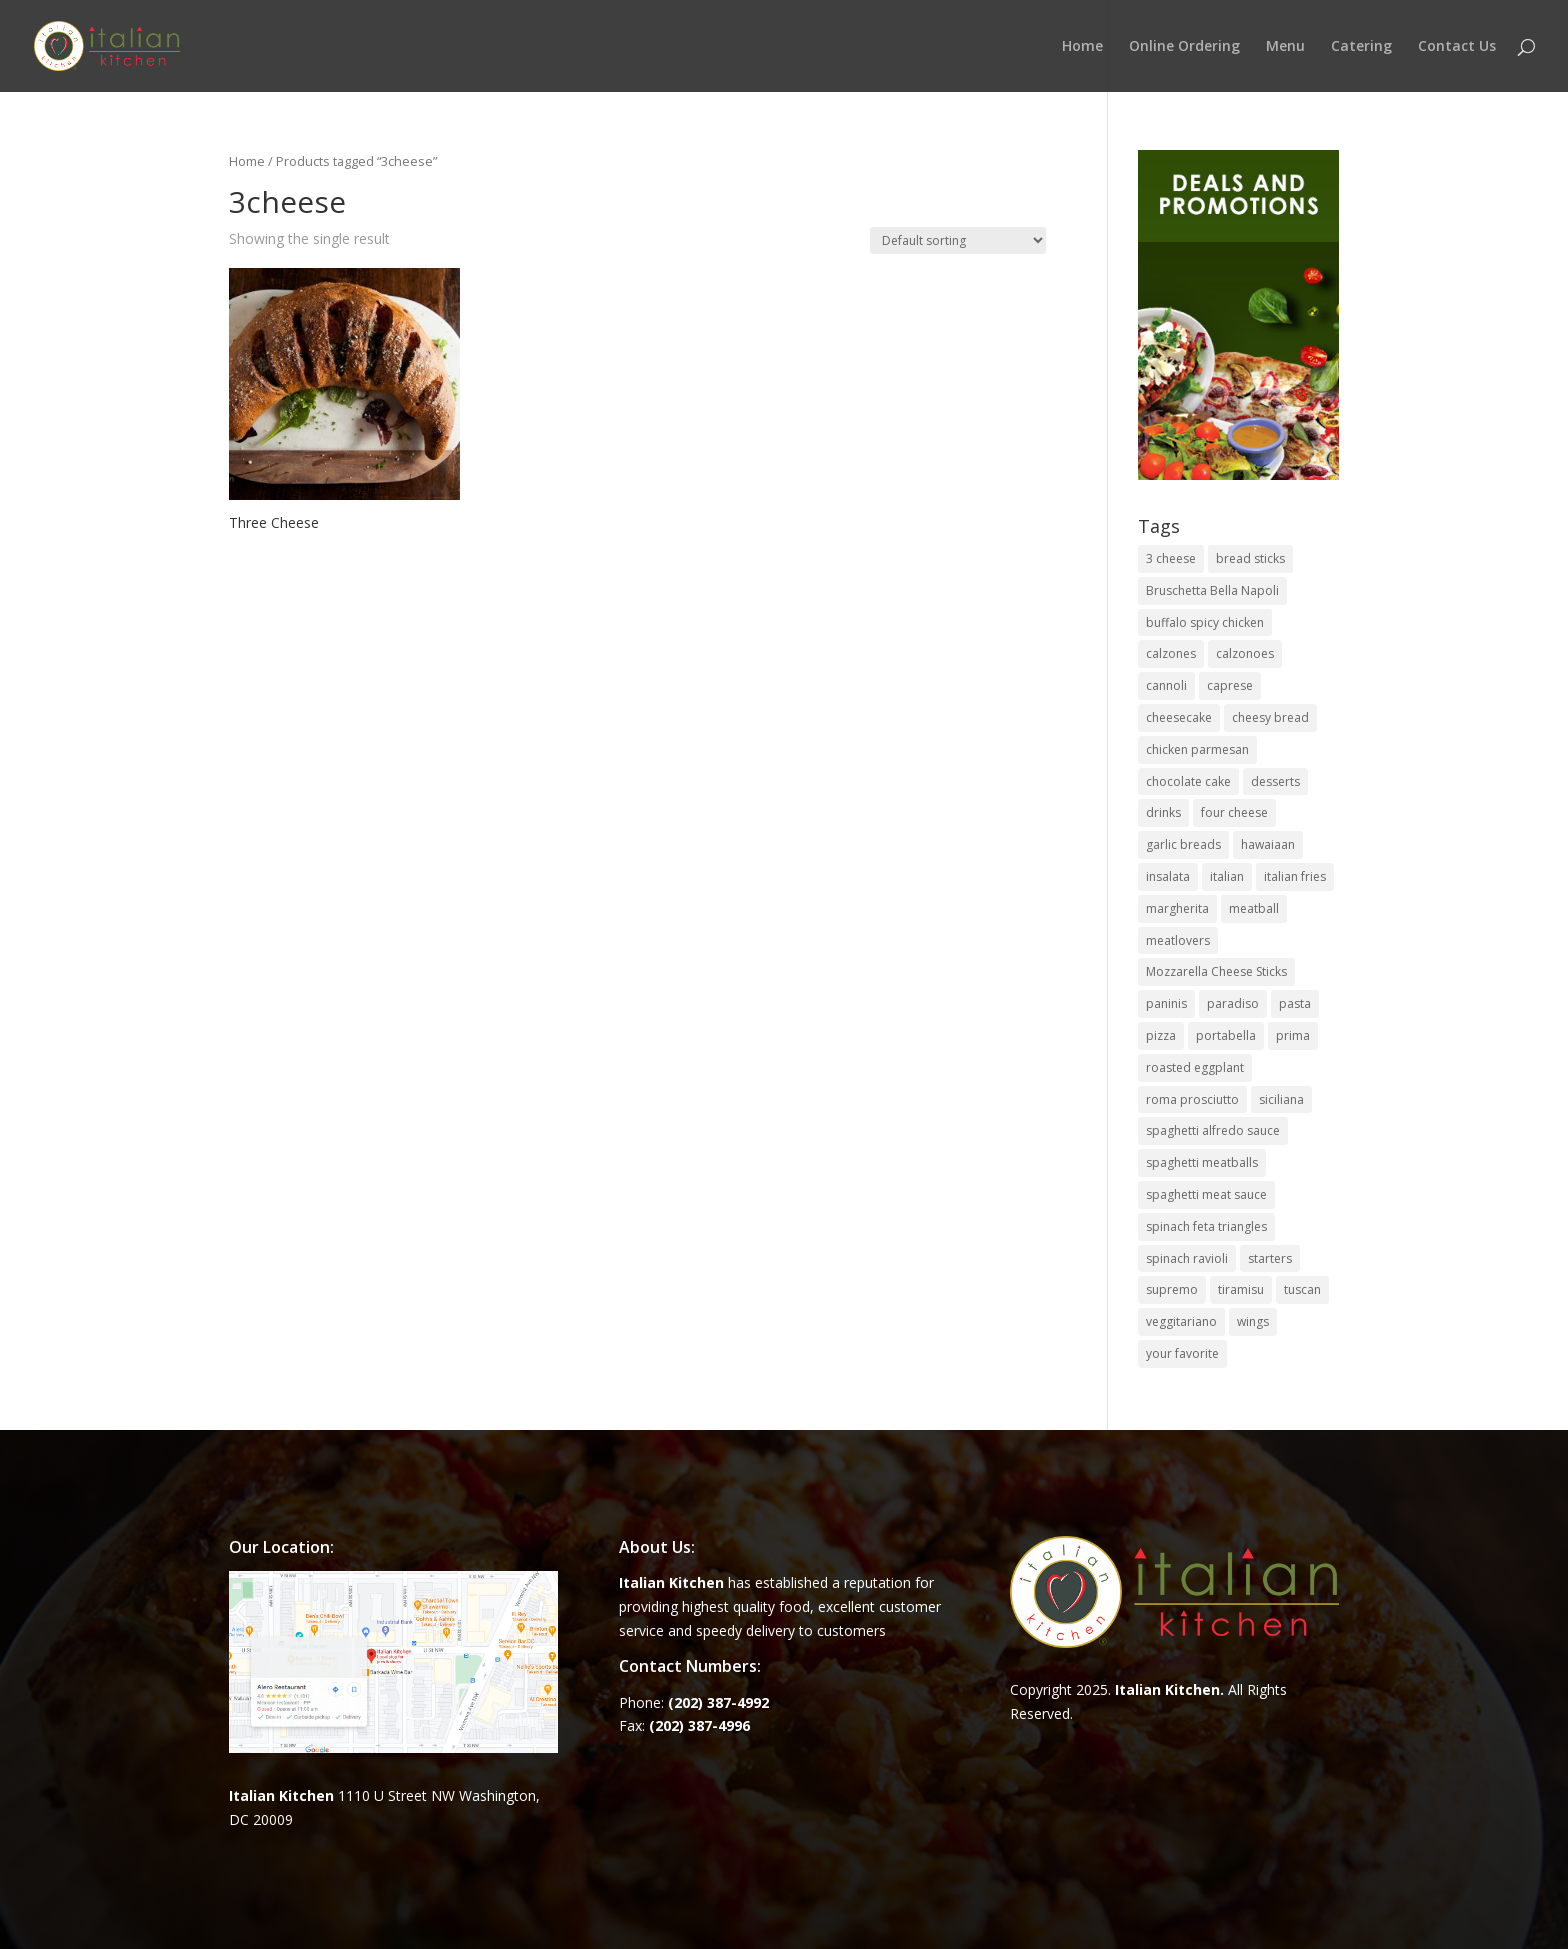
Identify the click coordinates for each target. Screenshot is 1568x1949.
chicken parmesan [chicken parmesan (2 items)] (1197, 749)
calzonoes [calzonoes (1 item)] (1245, 653)
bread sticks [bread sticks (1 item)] (1250, 558)
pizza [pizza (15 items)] (1161, 1035)
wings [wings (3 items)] (1253, 1321)
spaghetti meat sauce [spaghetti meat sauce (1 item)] (1206, 1194)
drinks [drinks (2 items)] (1163, 812)
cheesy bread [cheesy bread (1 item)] (1270, 717)
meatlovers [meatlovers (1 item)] (1178, 940)
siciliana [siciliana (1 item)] (1281, 1099)
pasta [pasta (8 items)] (1295, 1003)
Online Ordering (1184, 47)
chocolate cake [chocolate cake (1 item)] (1188, 781)
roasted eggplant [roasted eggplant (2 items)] (1195, 1067)
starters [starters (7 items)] (1270, 1258)
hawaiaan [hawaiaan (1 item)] (1268, 844)
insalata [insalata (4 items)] (1168, 876)
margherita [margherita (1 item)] (1177, 908)
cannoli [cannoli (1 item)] (1166, 685)
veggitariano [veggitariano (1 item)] (1181, 1321)
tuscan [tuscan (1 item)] (1302, 1289)
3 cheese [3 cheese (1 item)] (1171, 558)
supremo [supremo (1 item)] (1172, 1289)
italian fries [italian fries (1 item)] (1295, 876)
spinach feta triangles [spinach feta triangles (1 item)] (1206, 1226)
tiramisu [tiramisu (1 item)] (1241, 1289)
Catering (1361, 47)
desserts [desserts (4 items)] (1275, 781)
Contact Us (1457, 47)
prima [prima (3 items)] (1293, 1035)
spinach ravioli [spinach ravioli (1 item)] (1187, 1258)
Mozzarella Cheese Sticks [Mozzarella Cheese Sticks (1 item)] (1216, 971)
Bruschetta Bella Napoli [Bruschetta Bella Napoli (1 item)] (1212, 590)
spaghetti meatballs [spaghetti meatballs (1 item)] (1202, 1162)
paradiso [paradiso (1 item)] (1233, 1003)
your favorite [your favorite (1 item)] (1182, 1353)
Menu (1285, 47)
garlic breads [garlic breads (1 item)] (1183, 844)
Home (1082, 47)
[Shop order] (958, 240)
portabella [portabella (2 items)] (1226, 1035)
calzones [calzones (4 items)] (1171, 653)
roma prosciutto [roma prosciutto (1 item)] (1192, 1099)
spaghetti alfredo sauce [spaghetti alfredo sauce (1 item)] (1213, 1130)
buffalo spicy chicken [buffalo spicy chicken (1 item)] (1205, 622)
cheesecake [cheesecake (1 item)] (1179, 717)
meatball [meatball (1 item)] (1254, 908)
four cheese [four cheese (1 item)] (1234, 812)
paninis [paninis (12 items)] (1166, 1003)
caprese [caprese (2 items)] (1230, 685)
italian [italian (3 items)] (1227, 876)
